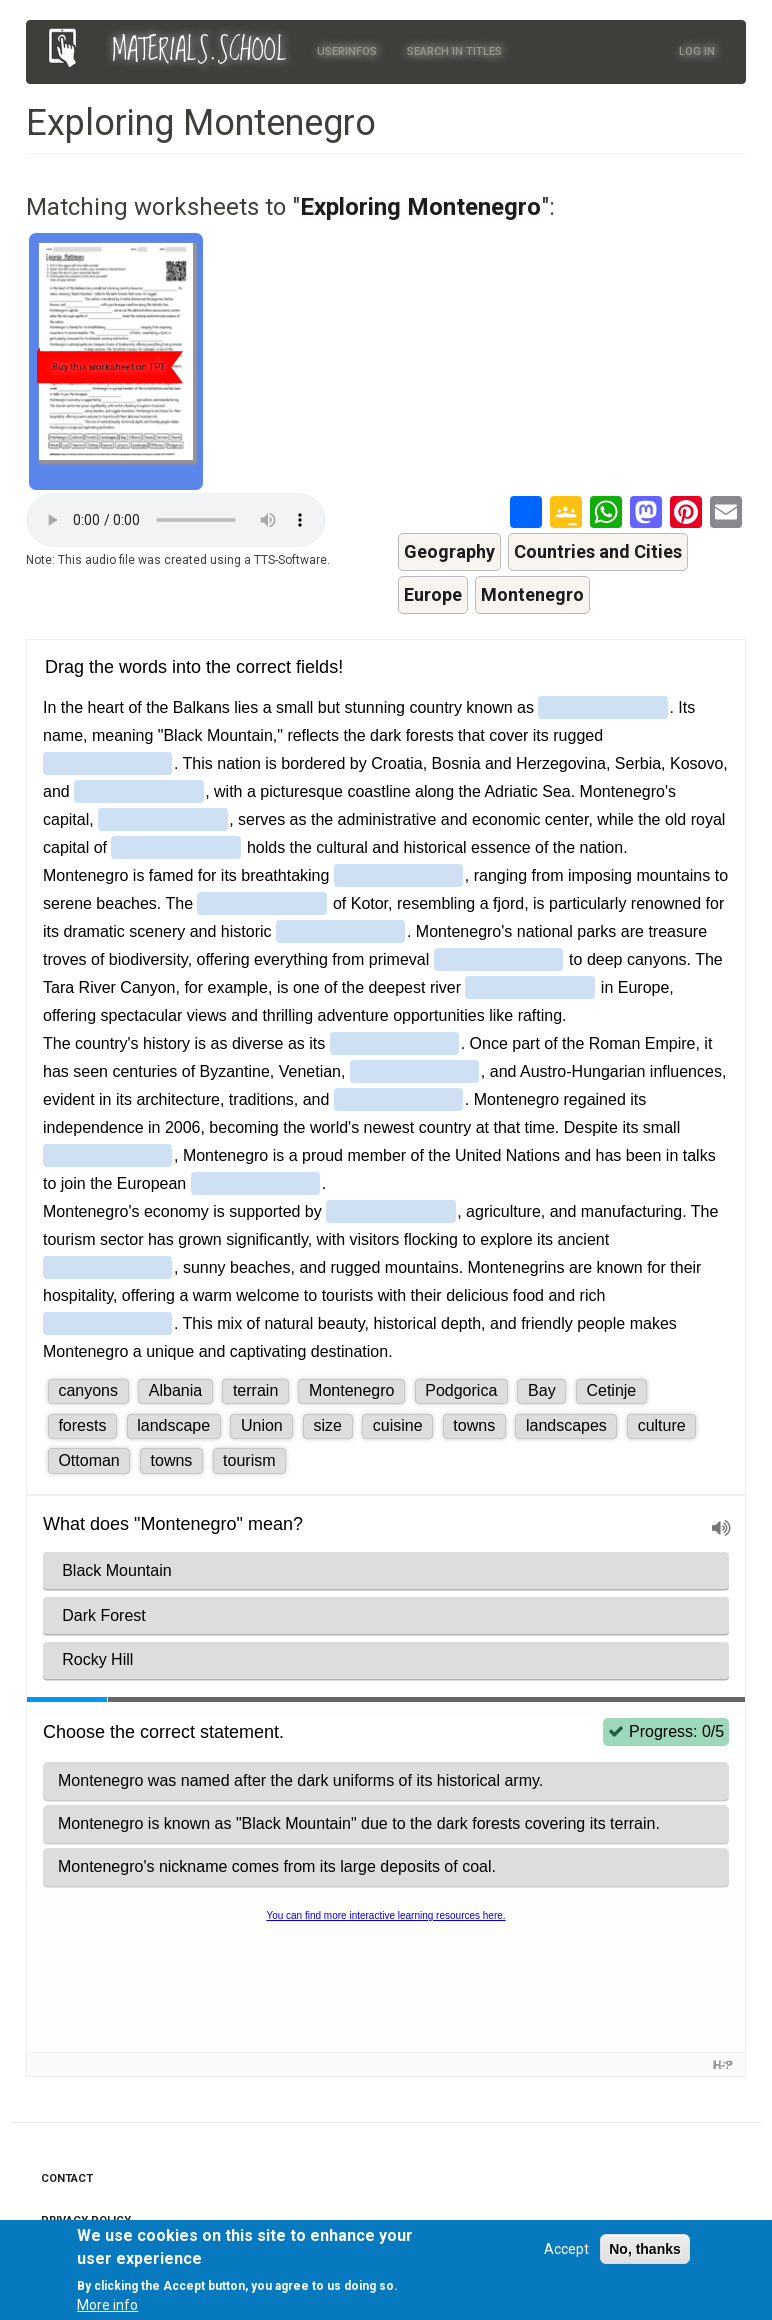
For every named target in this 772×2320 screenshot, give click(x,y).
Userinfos (347, 51)
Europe (433, 594)
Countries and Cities (598, 551)
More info (107, 2305)
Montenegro (532, 594)
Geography (449, 551)
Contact (67, 2178)
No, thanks (645, 2249)
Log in (697, 51)
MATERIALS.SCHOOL (199, 51)
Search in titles (454, 51)
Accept (566, 2249)
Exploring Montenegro (420, 207)
